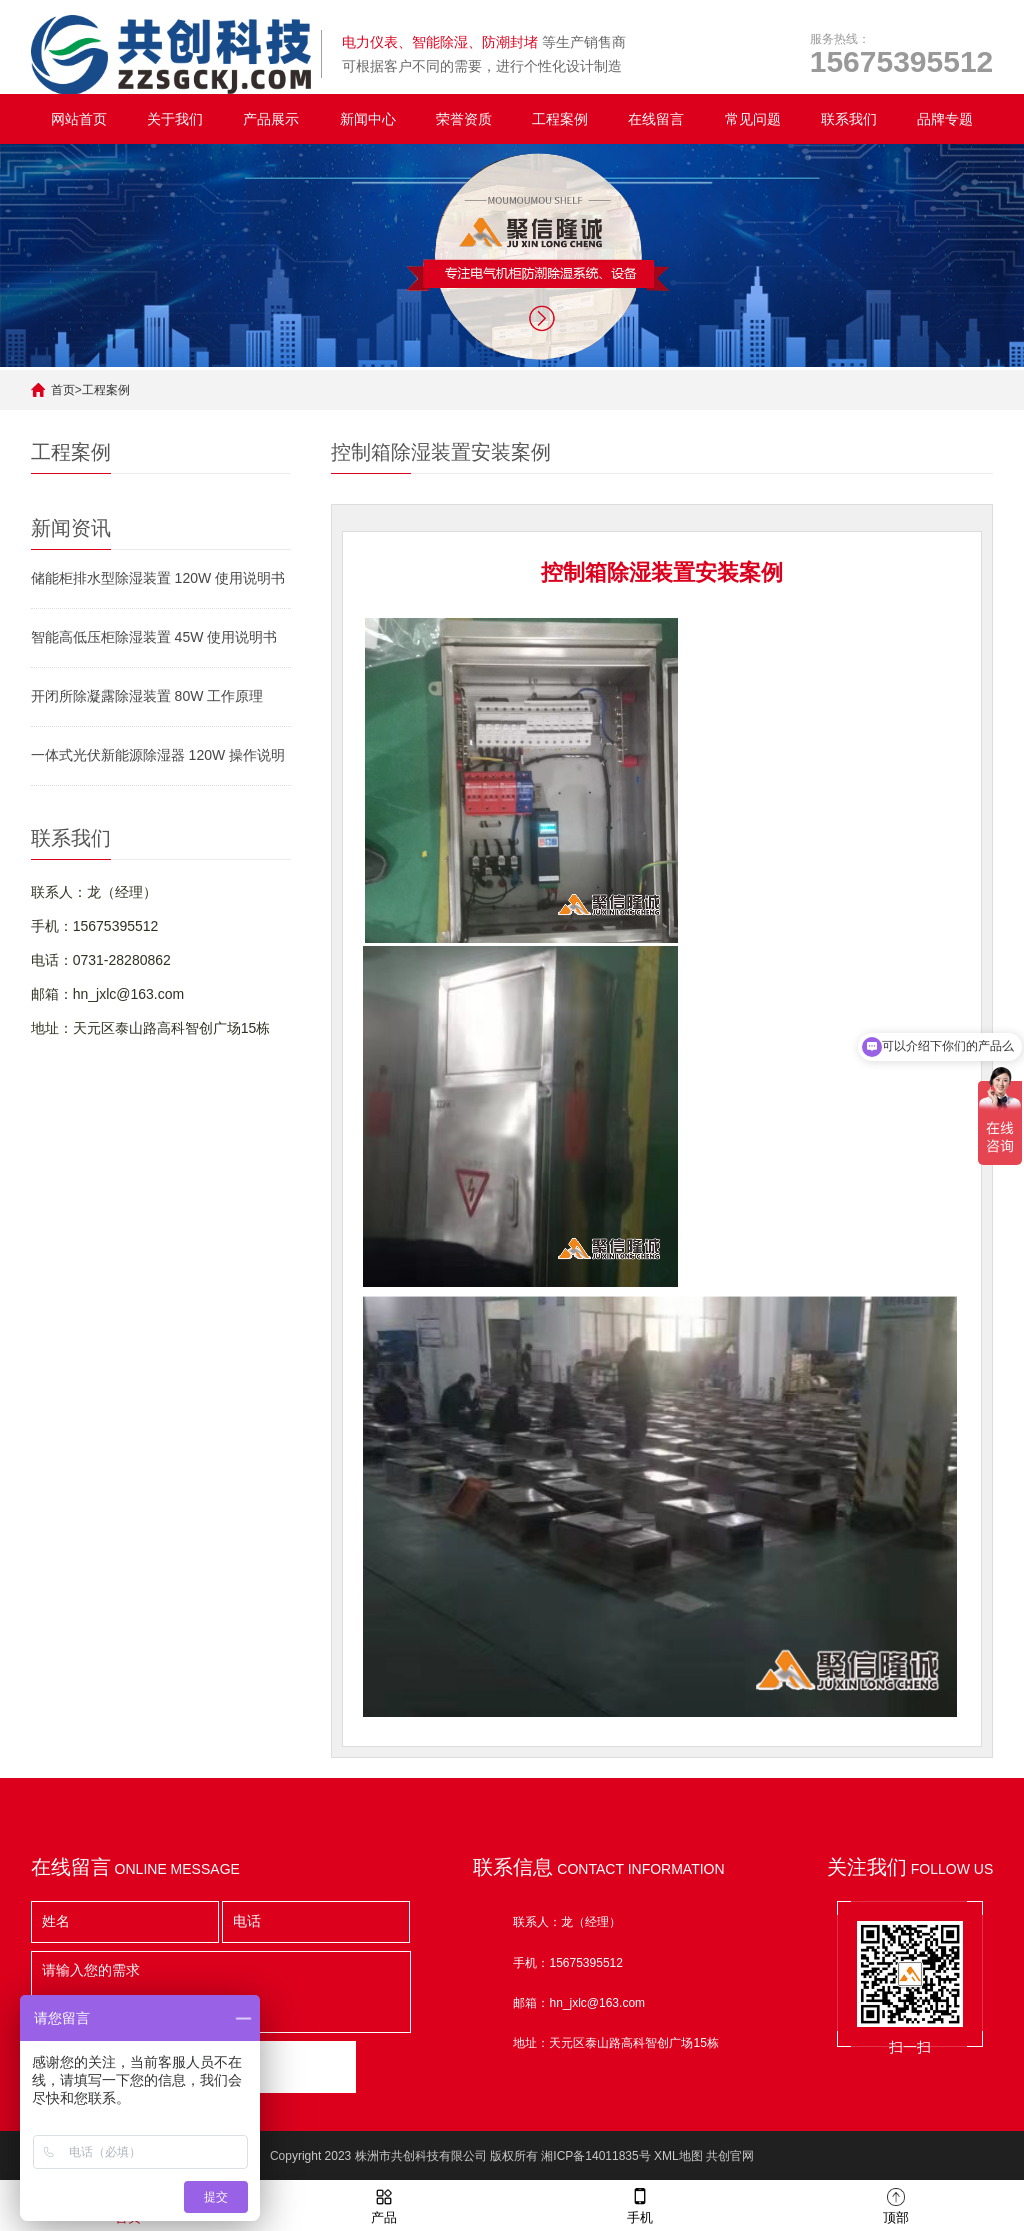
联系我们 (849, 119)
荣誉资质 (464, 119)
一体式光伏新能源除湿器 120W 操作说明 (158, 755)
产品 (384, 2204)
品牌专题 (945, 119)
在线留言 (656, 119)
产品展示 (271, 119)
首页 (63, 390)
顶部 (896, 2204)
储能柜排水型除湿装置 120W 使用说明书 (158, 578)
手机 (640, 2204)
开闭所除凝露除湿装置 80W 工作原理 (147, 696)
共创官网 (730, 2156)
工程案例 (560, 119)
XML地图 (678, 2156)
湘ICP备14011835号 (595, 2156)
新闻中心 (368, 119)
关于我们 (175, 119)
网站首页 (79, 119)
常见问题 (753, 119)
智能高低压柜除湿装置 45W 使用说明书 (154, 637)
